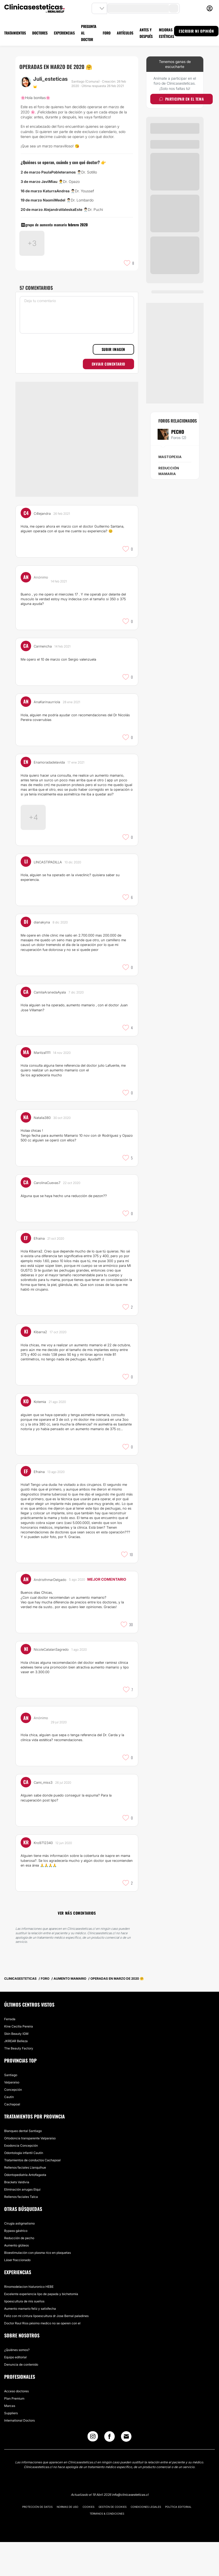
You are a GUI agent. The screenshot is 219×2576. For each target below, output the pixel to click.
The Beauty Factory (18, 2082)
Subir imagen (113, 381)
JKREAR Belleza (16, 2075)
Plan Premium (14, 2432)
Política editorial (178, 2540)
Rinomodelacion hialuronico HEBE (29, 2321)
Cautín (9, 2131)
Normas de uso (67, 2540)
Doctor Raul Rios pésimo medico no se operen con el (42, 2357)
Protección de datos (37, 2540)
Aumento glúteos (16, 2279)
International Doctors (19, 2454)
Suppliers (11, 2447)
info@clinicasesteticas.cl (130, 2529)
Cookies (88, 2540)
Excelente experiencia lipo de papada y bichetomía (41, 2328)
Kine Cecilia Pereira (18, 2060)
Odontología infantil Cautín (23, 2187)
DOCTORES (40, 33)
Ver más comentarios (77, 1947)
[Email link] (126, 2470)
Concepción (13, 2124)
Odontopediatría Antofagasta (25, 2209)
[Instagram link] (93, 2471)
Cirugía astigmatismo (19, 2257)
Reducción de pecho (19, 2272)
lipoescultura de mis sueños (24, 2335)
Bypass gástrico (15, 2265)
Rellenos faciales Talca (21, 2231)
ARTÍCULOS (125, 33)
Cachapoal (12, 2138)
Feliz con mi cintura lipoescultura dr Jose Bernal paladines (46, 2350)
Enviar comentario (108, 396)
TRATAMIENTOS (15, 33)
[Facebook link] (109, 2471)
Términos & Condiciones (107, 2547)
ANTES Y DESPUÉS (146, 33)
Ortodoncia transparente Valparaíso (30, 2172)
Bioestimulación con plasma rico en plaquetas (37, 2287)
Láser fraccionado (17, 2294)
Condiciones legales (146, 2540)
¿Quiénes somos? (17, 2384)
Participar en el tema (181, 99)
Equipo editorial (15, 2391)
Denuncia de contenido (21, 2398)
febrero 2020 (78, 224)
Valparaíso (11, 2116)
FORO (107, 33)
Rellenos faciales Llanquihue (25, 2201)
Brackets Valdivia (16, 2216)
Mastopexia (170, 457)
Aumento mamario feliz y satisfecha (30, 2342)
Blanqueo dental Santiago (23, 2165)
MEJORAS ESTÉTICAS (166, 33)
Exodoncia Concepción (21, 2179)
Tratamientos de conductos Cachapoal (32, 2194)
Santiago (10, 2109)
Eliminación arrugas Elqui (22, 2223)
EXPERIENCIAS (64, 33)
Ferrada (9, 2053)
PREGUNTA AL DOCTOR (88, 33)
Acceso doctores (16, 2425)
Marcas (9, 2440)
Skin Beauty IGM (16, 2068)
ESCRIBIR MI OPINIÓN (196, 31)
